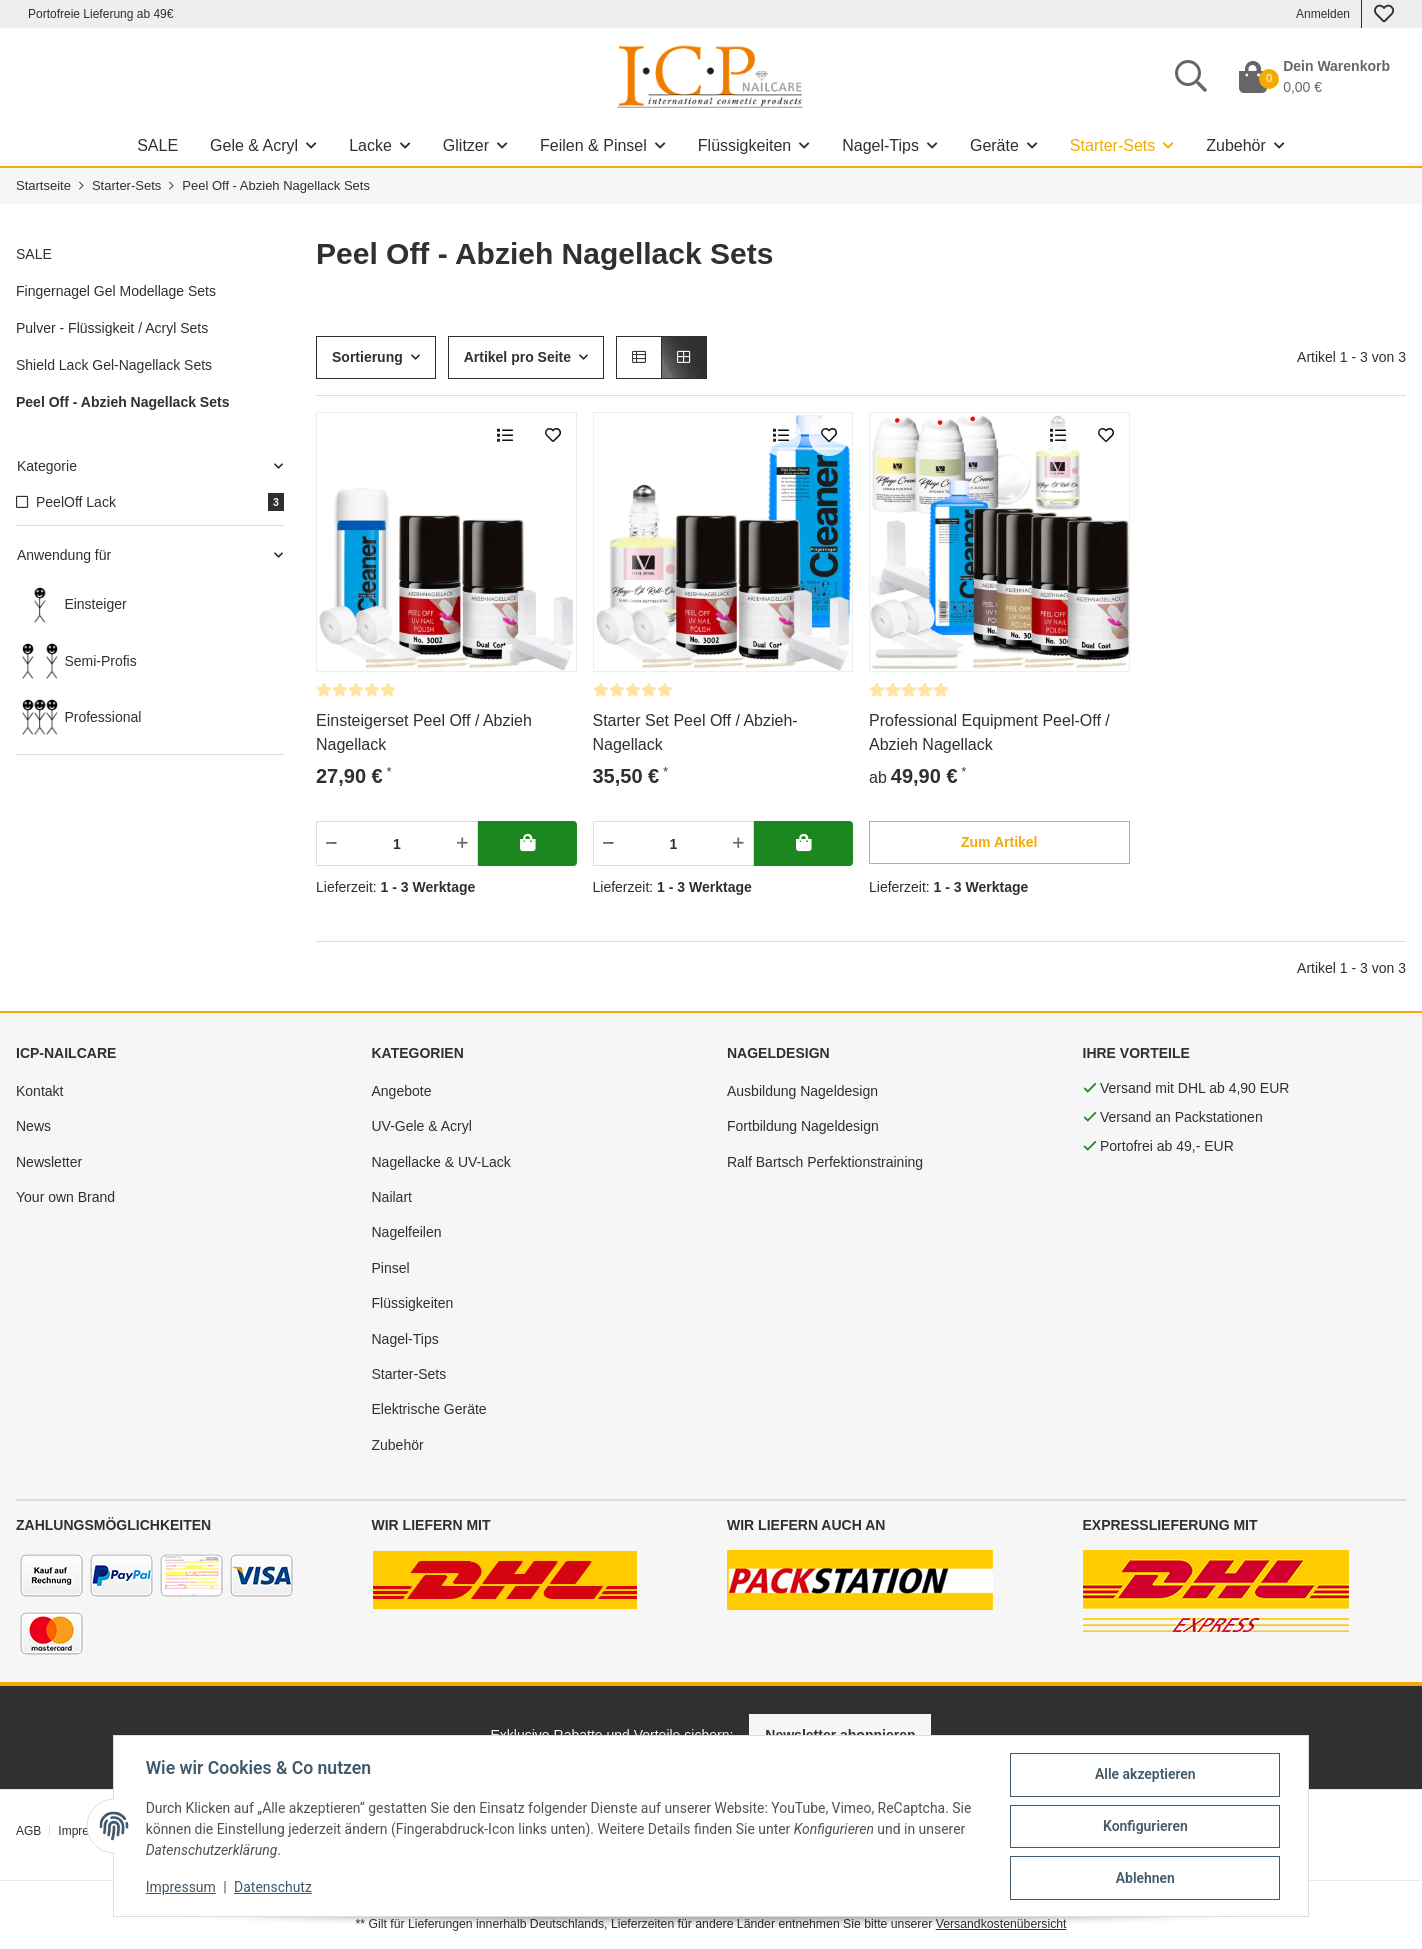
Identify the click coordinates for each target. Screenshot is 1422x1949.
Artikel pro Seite (517, 357)
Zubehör (398, 1445)
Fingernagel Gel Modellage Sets (116, 291)
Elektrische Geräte (429, 1409)
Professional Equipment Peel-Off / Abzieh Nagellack (989, 732)
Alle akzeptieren (1146, 1774)
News (33, 1126)
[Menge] (397, 843)
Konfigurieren (1146, 1826)
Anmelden (1323, 14)
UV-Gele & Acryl (422, 1126)
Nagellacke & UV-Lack (441, 1162)
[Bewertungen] (356, 690)
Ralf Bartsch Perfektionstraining (825, 1162)
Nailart (392, 1197)
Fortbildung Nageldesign (803, 1126)
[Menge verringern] (331, 843)
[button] (639, 357)
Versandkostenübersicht (1001, 1924)
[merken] (553, 436)
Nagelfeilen (407, 1232)
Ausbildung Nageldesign (802, 1091)
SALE (34, 254)
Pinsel (391, 1268)
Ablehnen (1146, 1878)
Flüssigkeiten (413, 1303)
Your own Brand (65, 1197)
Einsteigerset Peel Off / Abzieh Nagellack (424, 732)
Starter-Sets (409, 1374)
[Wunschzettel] (1384, 14)
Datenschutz (272, 1887)
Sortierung (367, 357)
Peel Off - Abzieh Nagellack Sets (122, 402)
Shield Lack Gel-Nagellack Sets (114, 365)
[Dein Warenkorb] (1314, 77)
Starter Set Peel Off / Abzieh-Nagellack (695, 732)
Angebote (402, 1091)
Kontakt (39, 1091)
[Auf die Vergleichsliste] (505, 436)
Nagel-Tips (405, 1339)
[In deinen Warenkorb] (527, 843)
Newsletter (49, 1162)
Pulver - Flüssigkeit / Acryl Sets (112, 328)
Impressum (179, 1887)
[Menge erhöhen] (462, 843)
